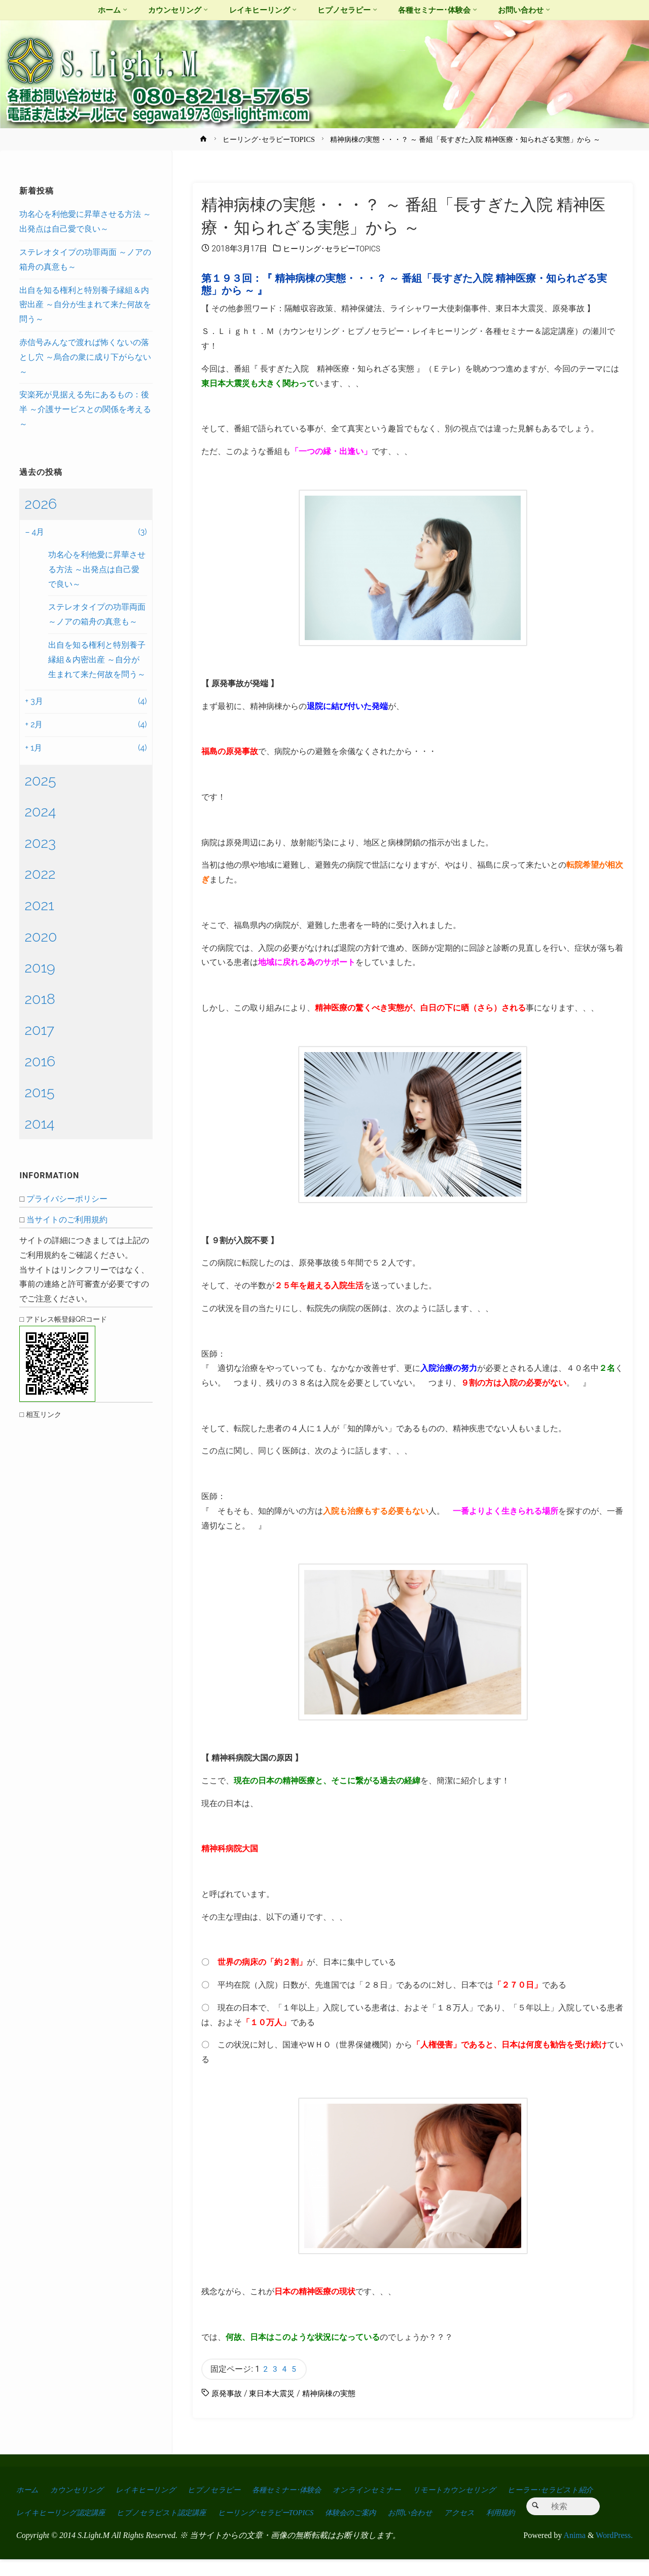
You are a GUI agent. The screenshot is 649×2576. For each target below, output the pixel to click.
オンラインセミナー (397, 2491)
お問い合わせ (554, 2506)
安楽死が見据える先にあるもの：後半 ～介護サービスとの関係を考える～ (85, 409)
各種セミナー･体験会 (308, 2491)
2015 (39, 1092)
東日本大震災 (275, 2395)
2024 (40, 811)
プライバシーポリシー (66, 1199)
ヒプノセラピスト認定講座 (281, 2506)
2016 (39, 1061)
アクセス (32, 2529)
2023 (40, 842)
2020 (40, 936)
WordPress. (614, 2552)
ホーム (28, 2491)
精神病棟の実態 (335, 2395)
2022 (39, 873)
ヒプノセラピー (229, 2491)
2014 (39, 1123)
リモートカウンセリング (490, 2491)
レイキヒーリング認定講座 (171, 2506)
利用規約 (77, 2529)
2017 (39, 1029)
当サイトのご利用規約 (66, 1219)
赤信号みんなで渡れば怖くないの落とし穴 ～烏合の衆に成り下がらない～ (85, 357)
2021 (39, 905)
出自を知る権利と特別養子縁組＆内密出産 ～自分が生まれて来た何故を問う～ (85, 304)
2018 (39, 998)
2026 (40, 503)
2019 (39, 967)
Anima (574, 2552)
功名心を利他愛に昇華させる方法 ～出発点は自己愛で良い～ (97, 569)
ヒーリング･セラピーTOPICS (269, 139)
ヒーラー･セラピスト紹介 (63, 2506)
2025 (40, 780)
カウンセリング (81, 2491)
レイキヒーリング (155, 2491)
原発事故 (227, 2395)
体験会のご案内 (488, 2506)
